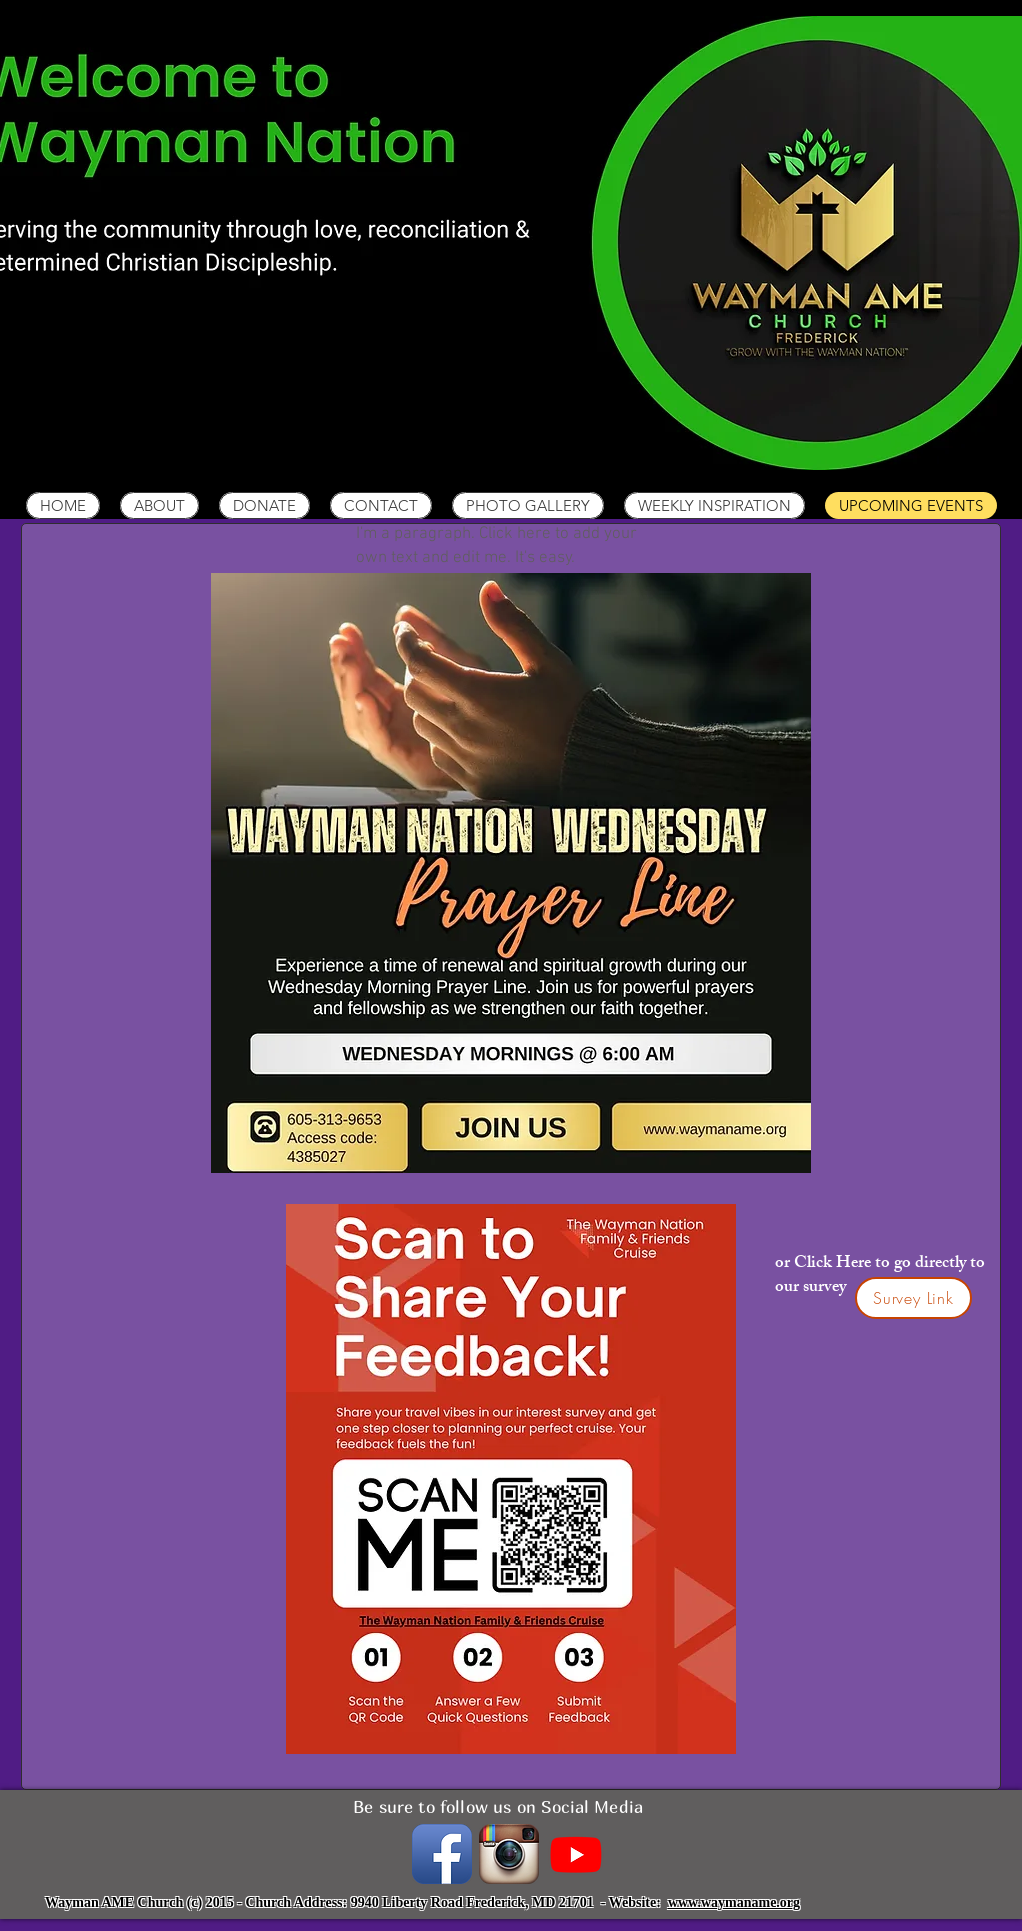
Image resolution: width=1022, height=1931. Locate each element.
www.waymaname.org (734, 1902)
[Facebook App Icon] (442, 1854)
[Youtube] (576, 1854)
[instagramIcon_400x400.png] (509, 1854)
